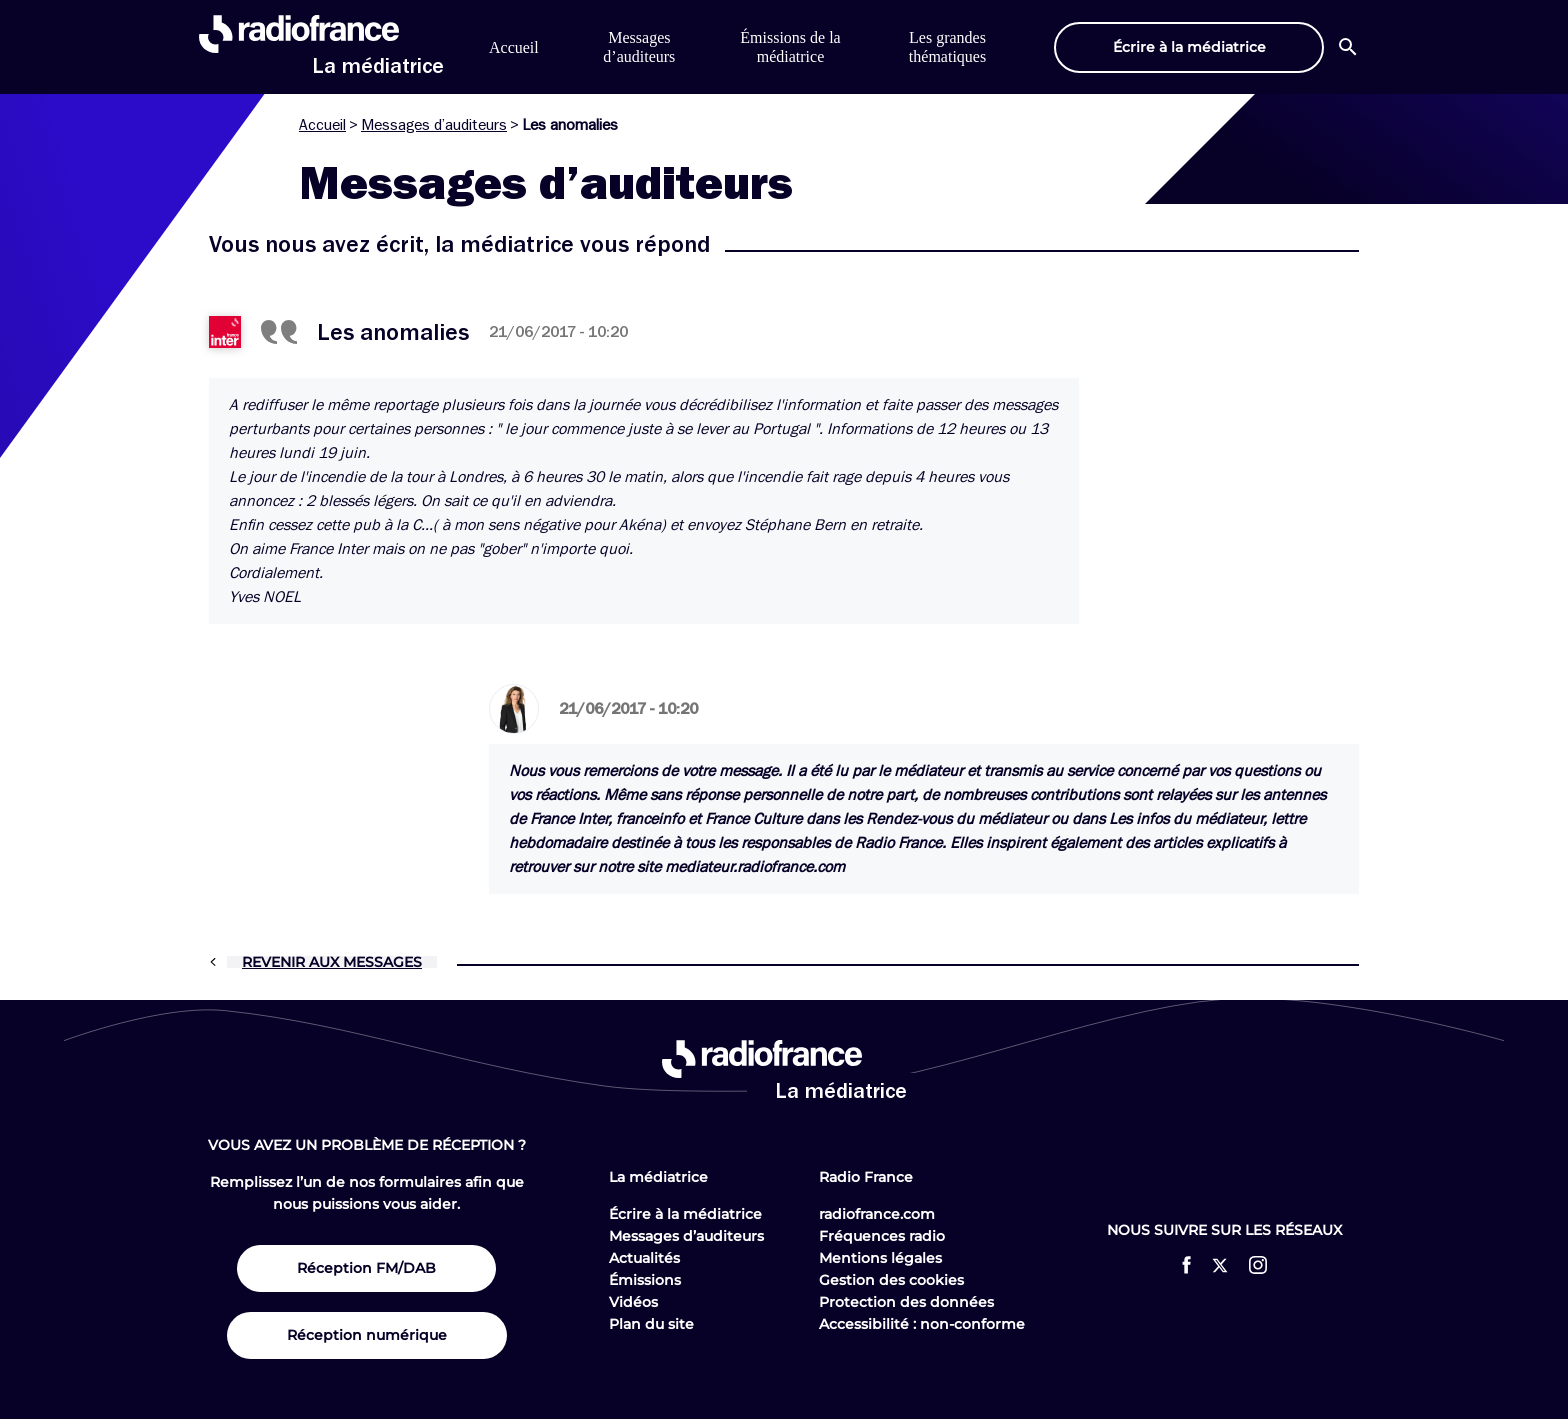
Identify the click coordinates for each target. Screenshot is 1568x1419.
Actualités (644, 1258)
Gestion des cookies (891, 1280)
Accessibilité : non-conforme (922, 1324)
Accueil (514, 47)
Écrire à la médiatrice (685, 1214)
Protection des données (906, 1302)
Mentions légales (880, 1258)
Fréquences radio (882, 1236)
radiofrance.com (877, 1214)
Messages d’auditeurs (434, 125)
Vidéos (633, 1302)
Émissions (645, 1280)
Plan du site (651, 1324)
